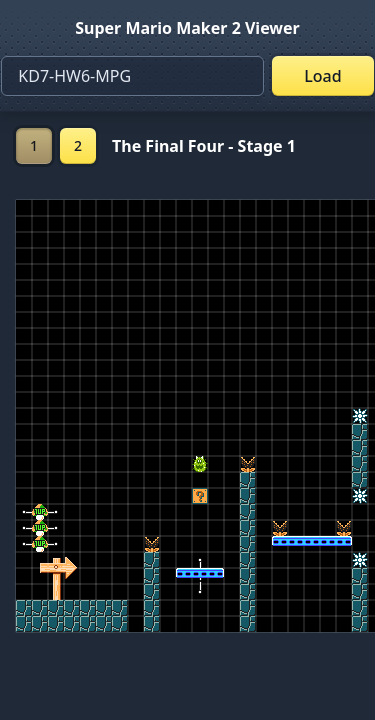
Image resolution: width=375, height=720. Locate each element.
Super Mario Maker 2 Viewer (187, 28)
